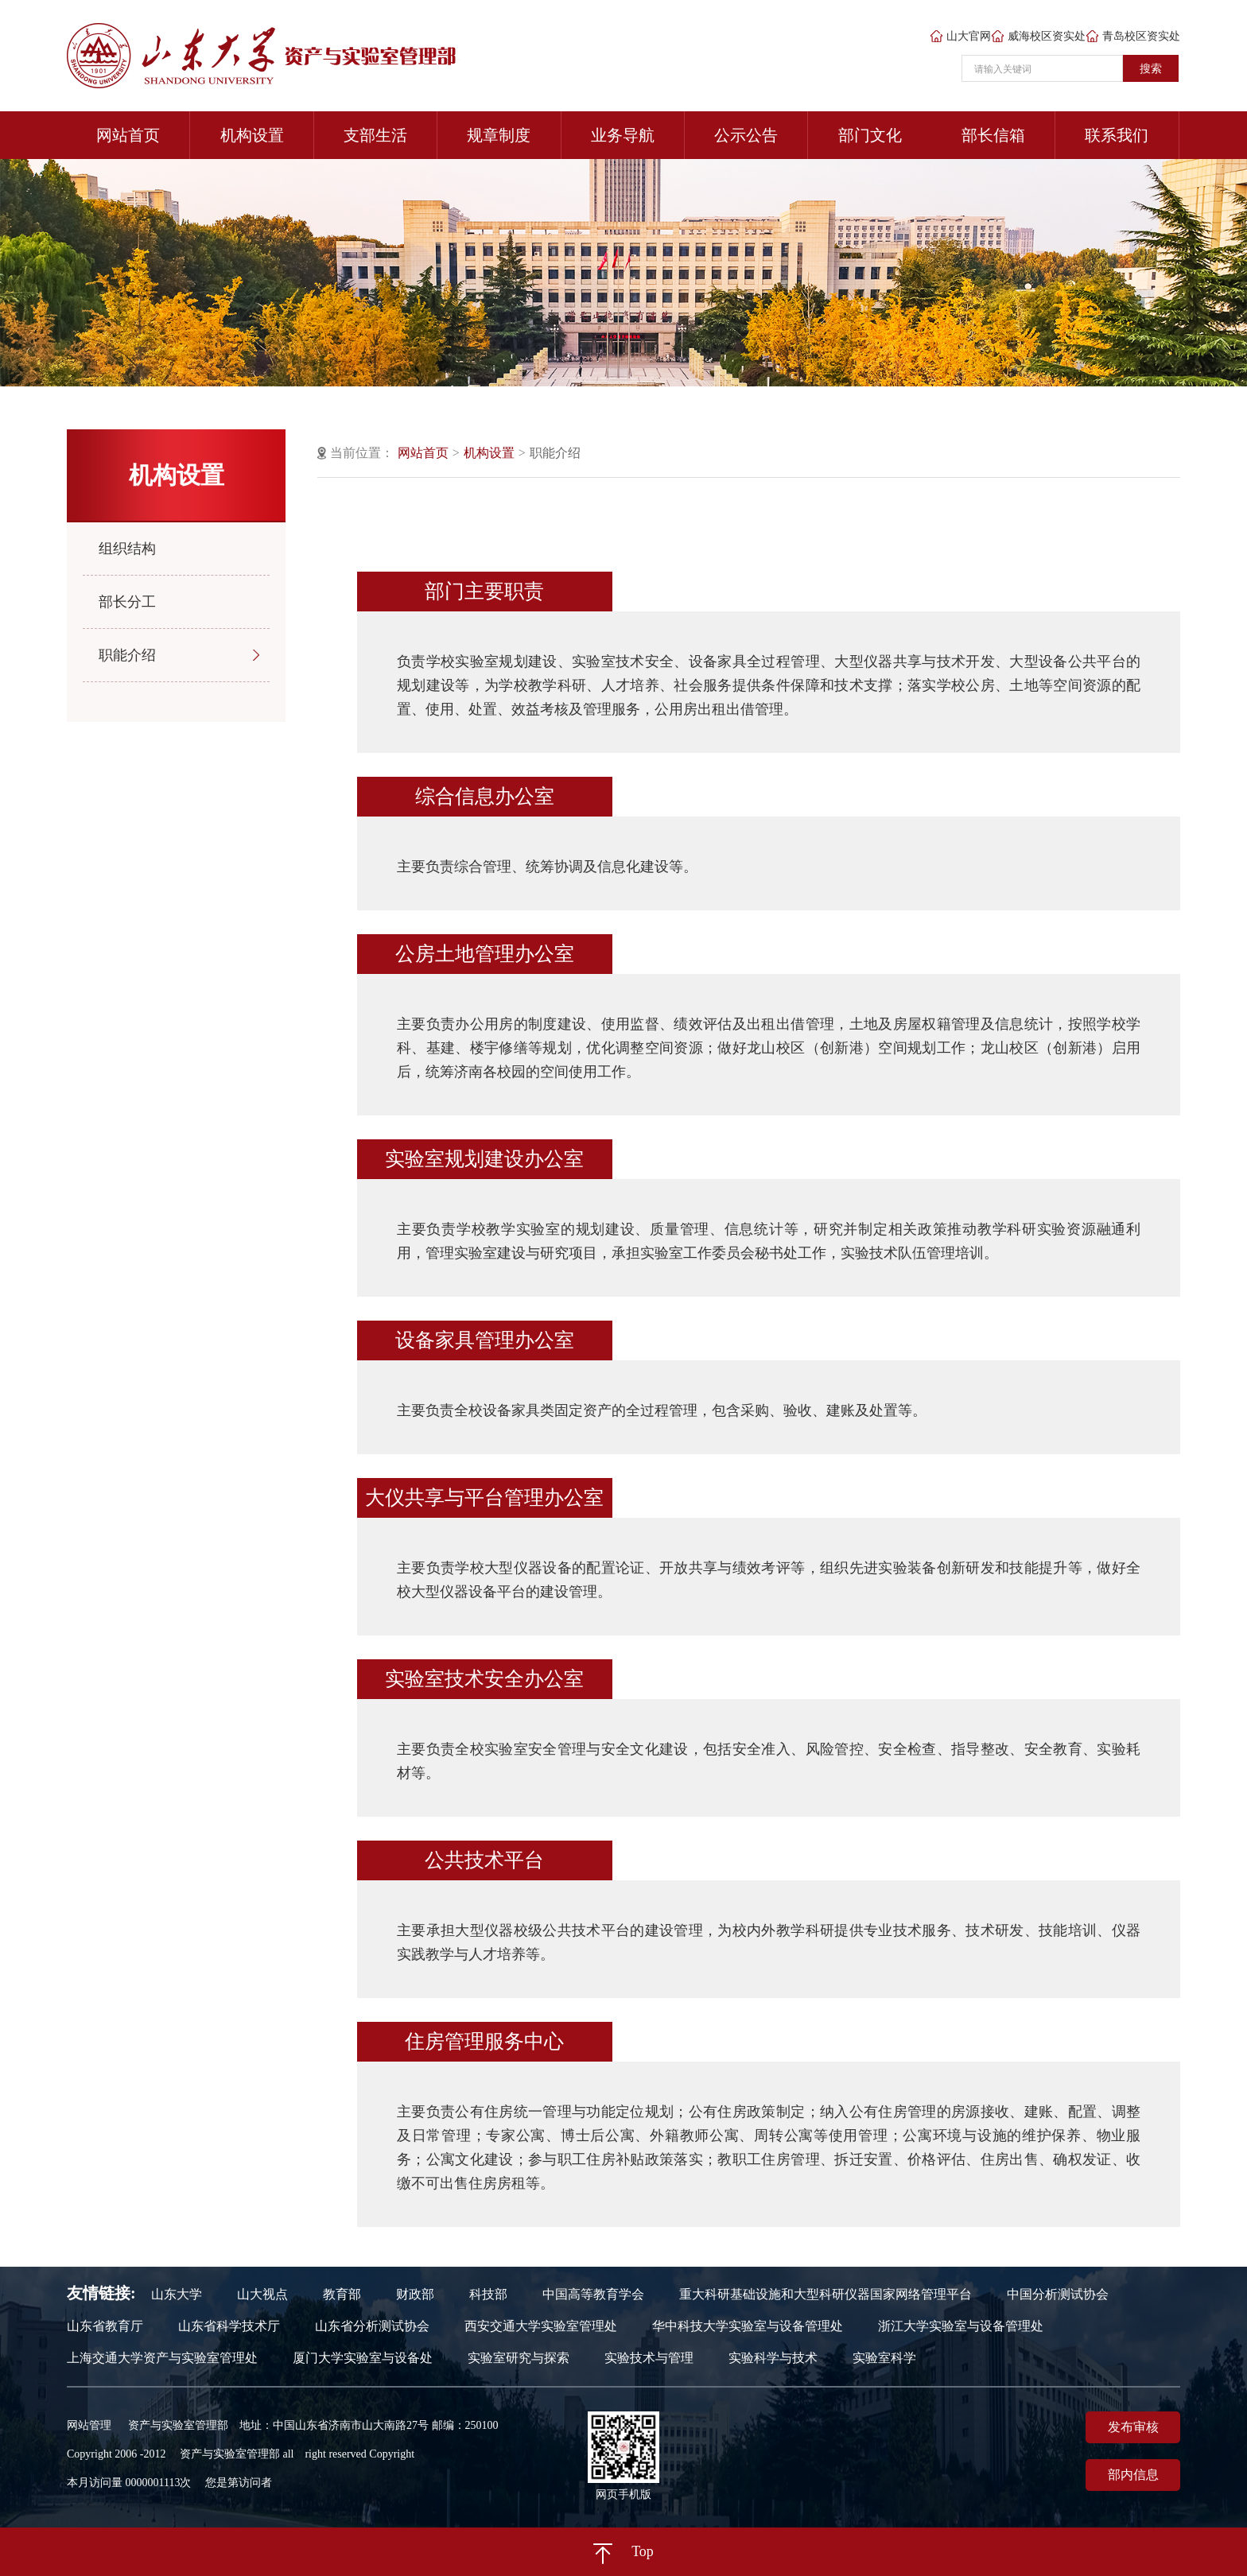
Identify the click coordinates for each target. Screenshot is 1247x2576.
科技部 (488, 2294)
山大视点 (262, 2294)
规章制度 (498, 135)
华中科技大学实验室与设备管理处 (747, 2326)
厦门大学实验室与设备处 (363, 2358)
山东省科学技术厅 (229, 2326)
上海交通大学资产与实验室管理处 (162, 2358)
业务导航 (623, 135)
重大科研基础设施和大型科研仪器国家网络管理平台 (825, 2294)
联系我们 (1116, 135)
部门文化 (870, 135)
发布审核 (1133, 2427)
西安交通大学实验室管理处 (540, 2326)
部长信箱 (993, 135)
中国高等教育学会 (593, 2294)
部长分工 (127, 602)
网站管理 (89, 2425)
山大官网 (960, 36)
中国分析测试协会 (1058, 2294)
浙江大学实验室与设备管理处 (960, 2326)
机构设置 (252, 135)
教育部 (342, 2294)
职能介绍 (127, 655)
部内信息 (1133, 2474)
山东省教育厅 (105, 2326)
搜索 (1151, 68)
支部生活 (375, 135)
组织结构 (127, 549)
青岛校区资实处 (1133, 36)
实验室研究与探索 (518, 2358)
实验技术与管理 (648, 2358)
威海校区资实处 (1039, 36)
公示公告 (746, 135)
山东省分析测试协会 (372, 2326)
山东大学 (176, 2294)
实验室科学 (884, 2358)
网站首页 (128, 135)
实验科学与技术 (773, 2358)
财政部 (415, 2294)
